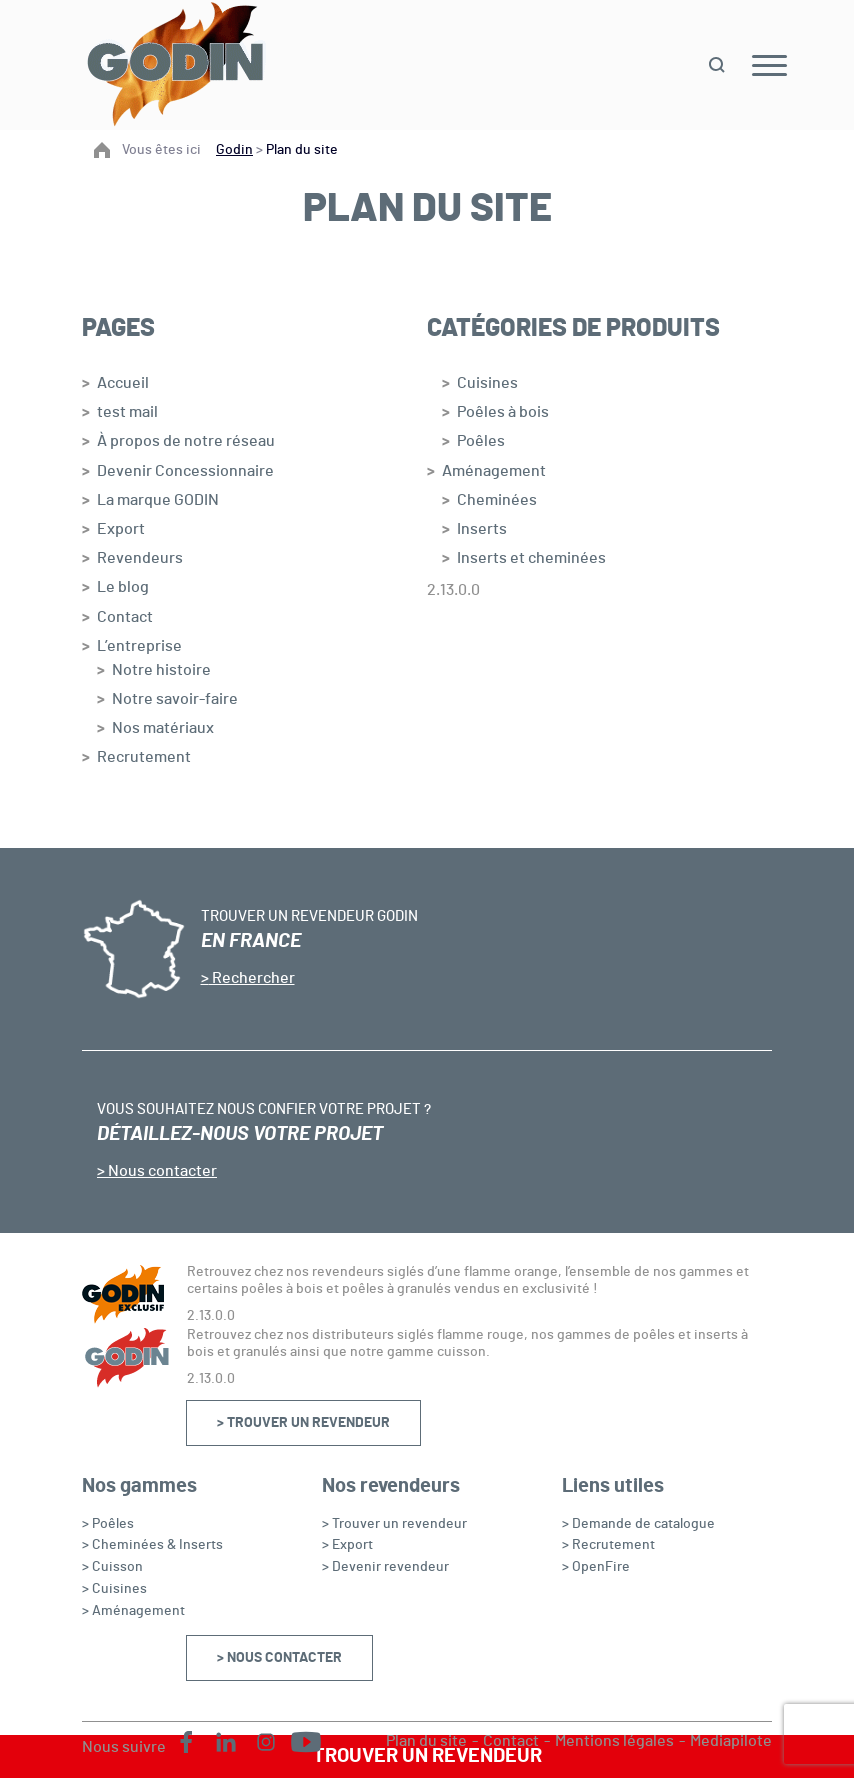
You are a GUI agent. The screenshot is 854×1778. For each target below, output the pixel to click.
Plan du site (426, 1741)
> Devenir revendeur (385, 1567)
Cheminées (497, 500)
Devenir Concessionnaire (185, 471)
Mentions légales (614, 1741)
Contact (125, 617)
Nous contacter (161, 1171)
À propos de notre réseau (186, 441)
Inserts (482, 529)
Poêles (481, 441)
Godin (234, 150)
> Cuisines (114, 1589)
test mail (127, 412)
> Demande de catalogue (638, 1524)
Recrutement (144, 757)
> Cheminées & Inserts (152, 1545)
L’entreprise (139, 646)
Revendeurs (140, 558)
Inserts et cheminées (531, 558)
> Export (347, 1545)
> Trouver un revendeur (303, 1423)
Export (121, 529)
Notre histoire (161, 670)
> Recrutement (608, 1545)
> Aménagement (133, 1611)
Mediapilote (731, 1741)
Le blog (123, 587)
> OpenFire (596, 1567)
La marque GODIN (158, 500)
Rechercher (252, 978)
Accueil (123, 383)
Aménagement (494, 471)
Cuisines (487, 383)
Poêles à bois (503, 412)
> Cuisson (112, 1567)
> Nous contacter (279, 1658)
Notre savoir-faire (175, 699)
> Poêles (108, 1524)
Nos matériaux (163, 728)
